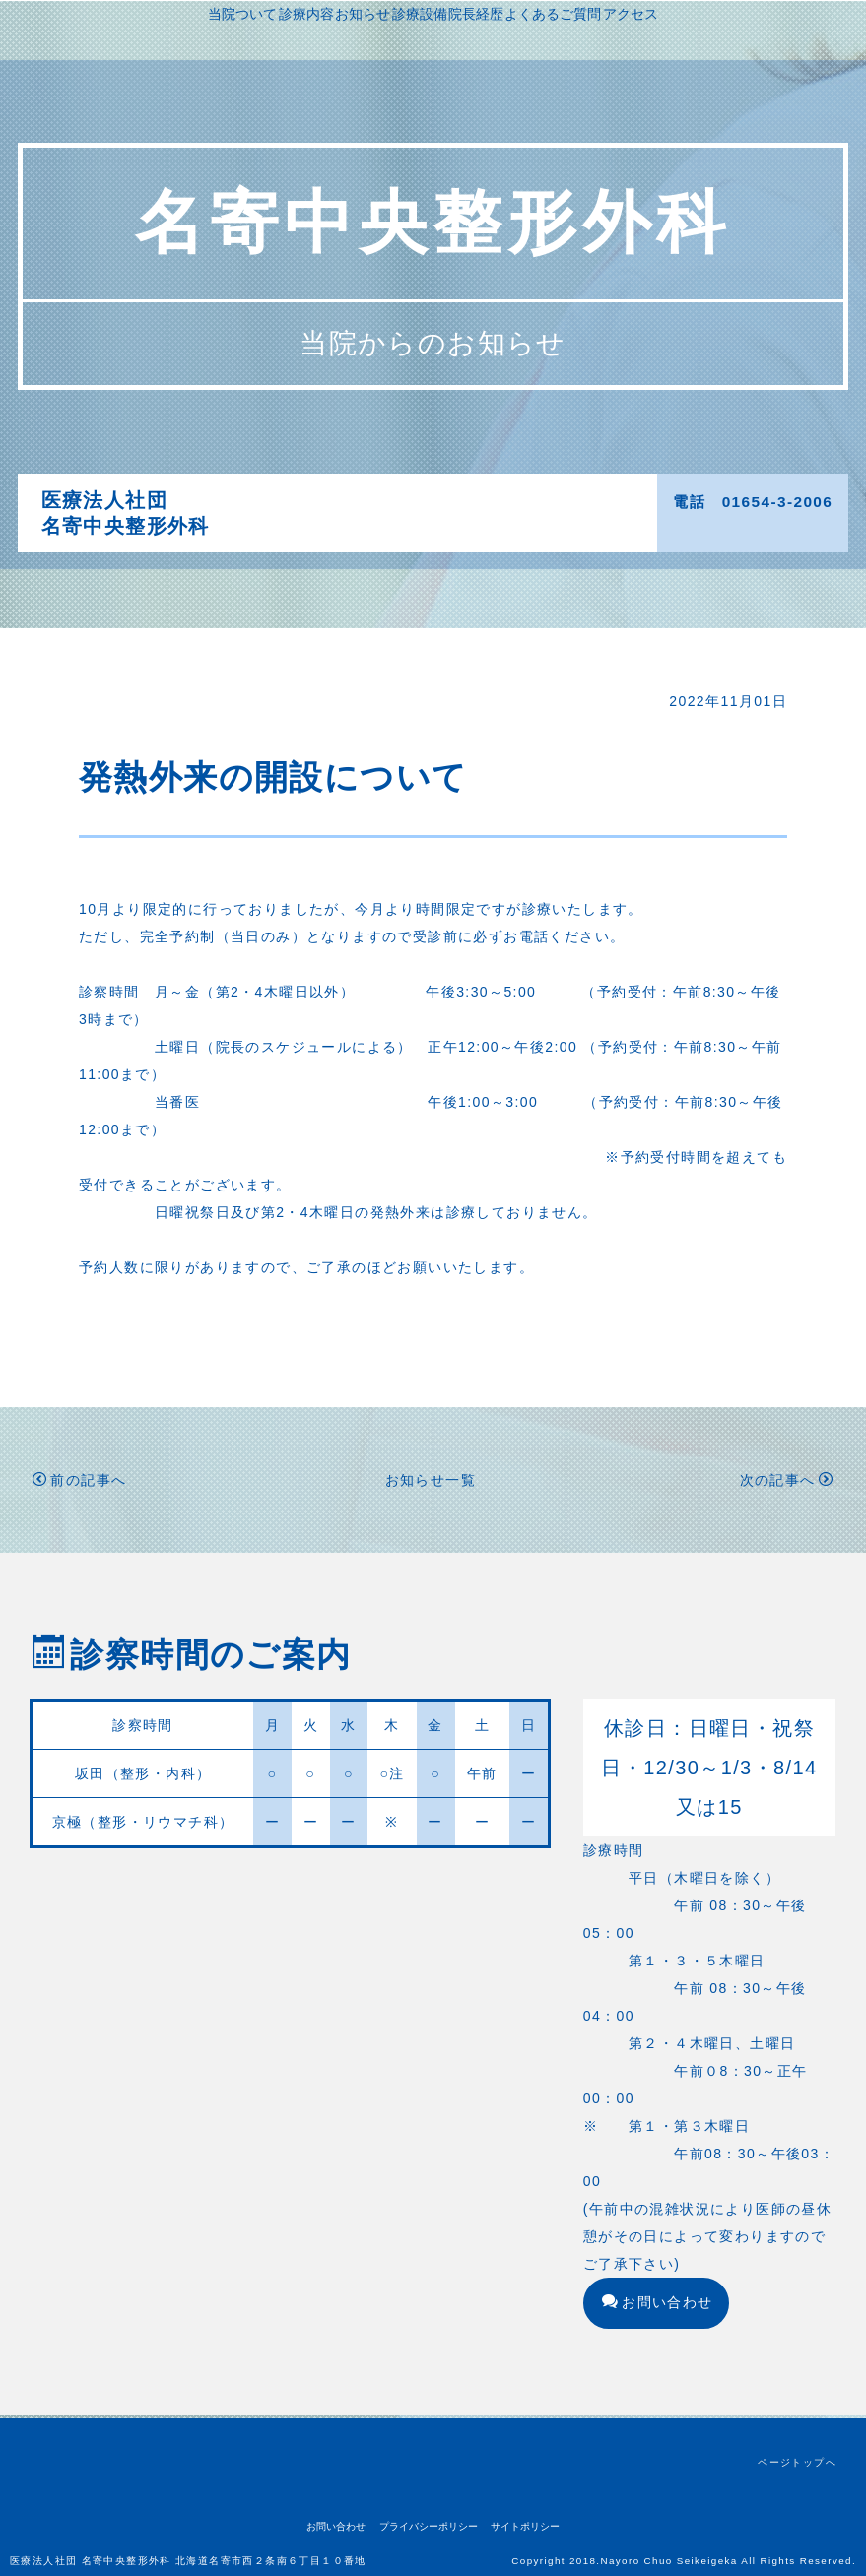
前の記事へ (79, 1483)
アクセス (499, 528)
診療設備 (523, 500)
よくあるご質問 (406, 528)
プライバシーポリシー (428, 2526)
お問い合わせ (657, 2305)
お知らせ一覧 (430, 1483)
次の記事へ (786, 1483)
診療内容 (376, 500)
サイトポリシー (525, 2526)
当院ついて (296, 500)
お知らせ (449, 500)
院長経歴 (596, 500)
